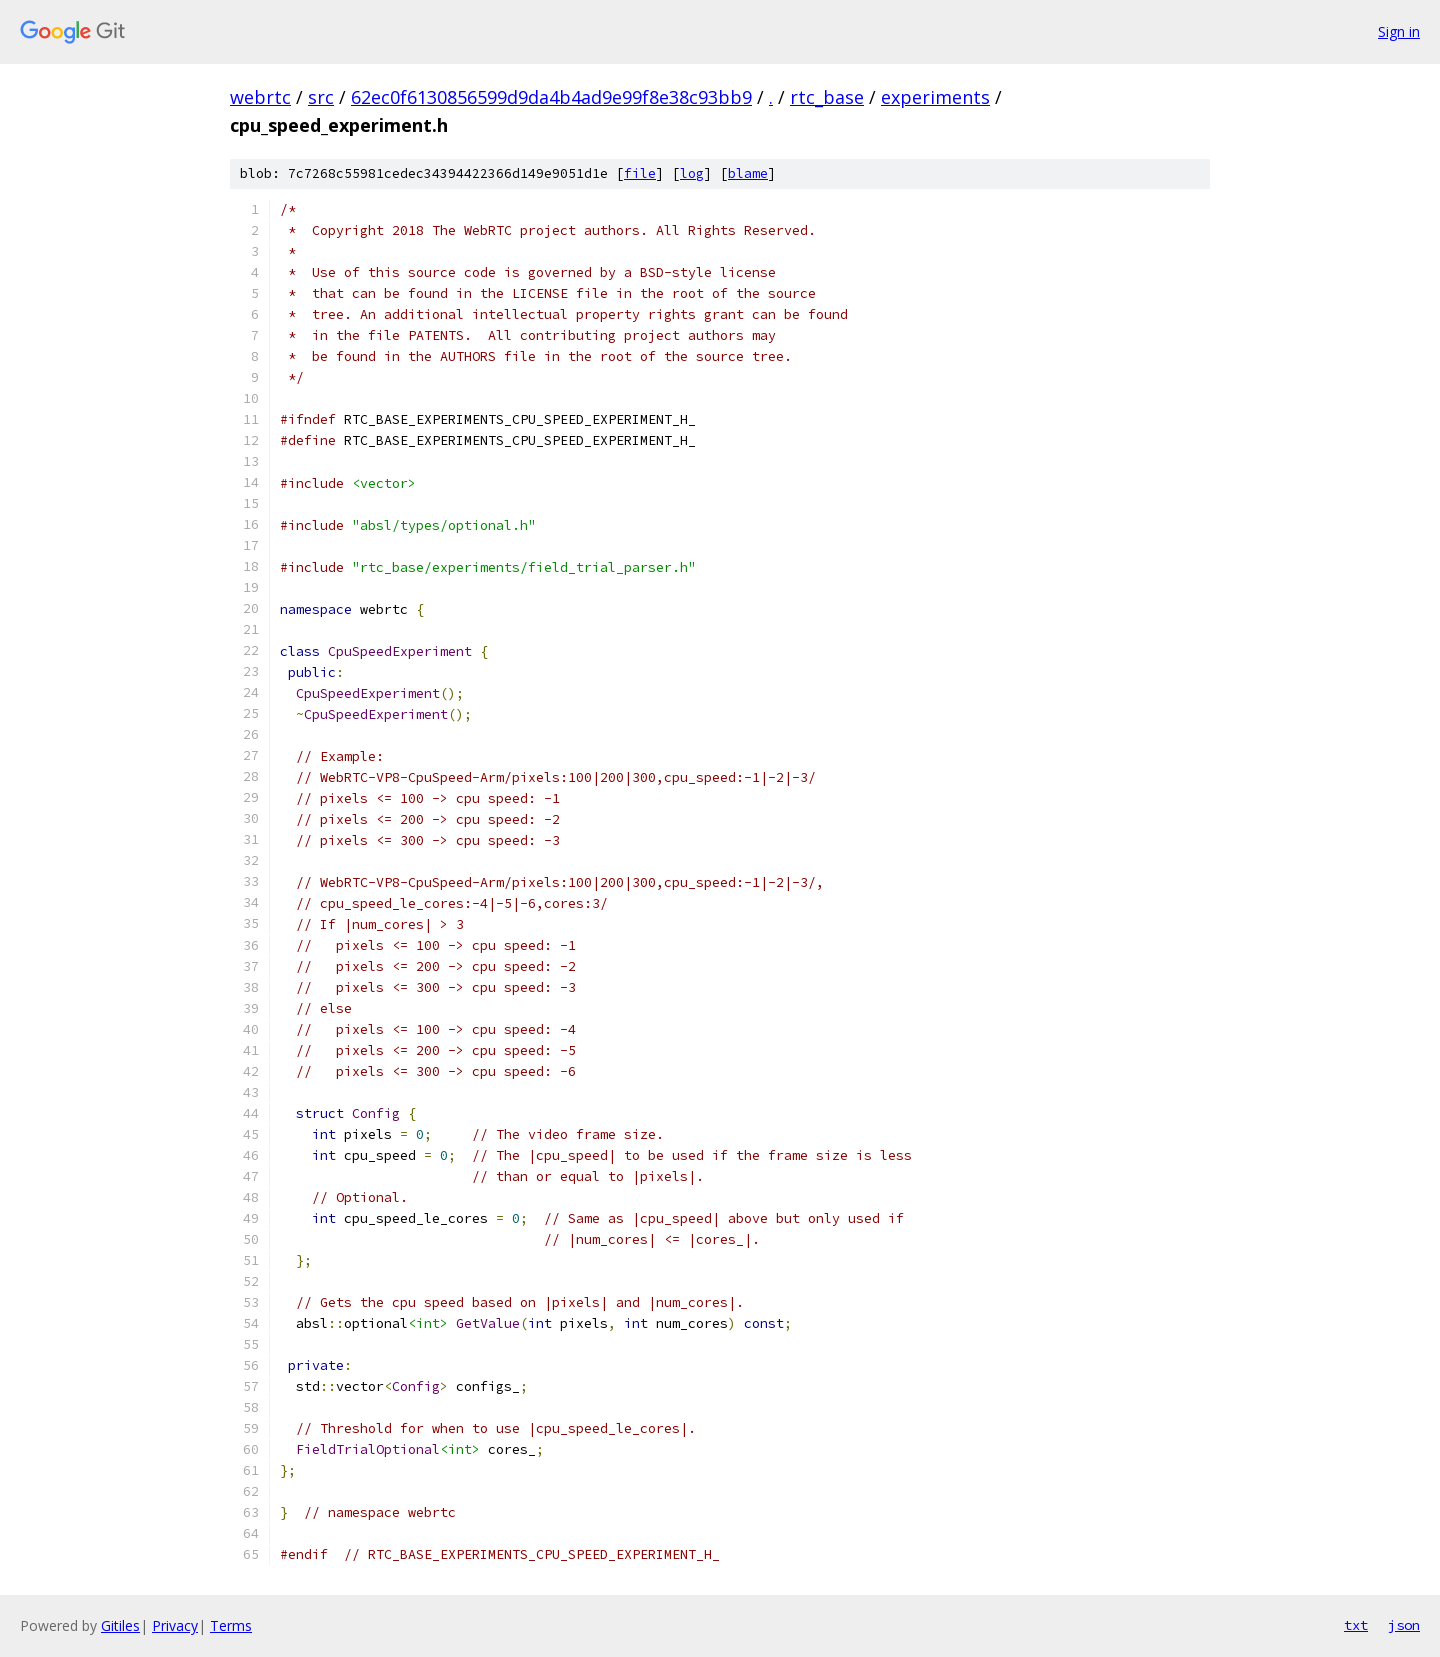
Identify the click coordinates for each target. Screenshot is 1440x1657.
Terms (231, 1625)
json (1404, 1625)
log (692, 173)
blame (748, 173)
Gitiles (120, 1625)
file (640, 173)
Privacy (175, 1625)
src (321, 97)
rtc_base (827, 97)
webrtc (260, 97)
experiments (935, 97)
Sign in (1399, 31)
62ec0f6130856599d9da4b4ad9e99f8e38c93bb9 (551, 97)
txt (1356, 1625)
